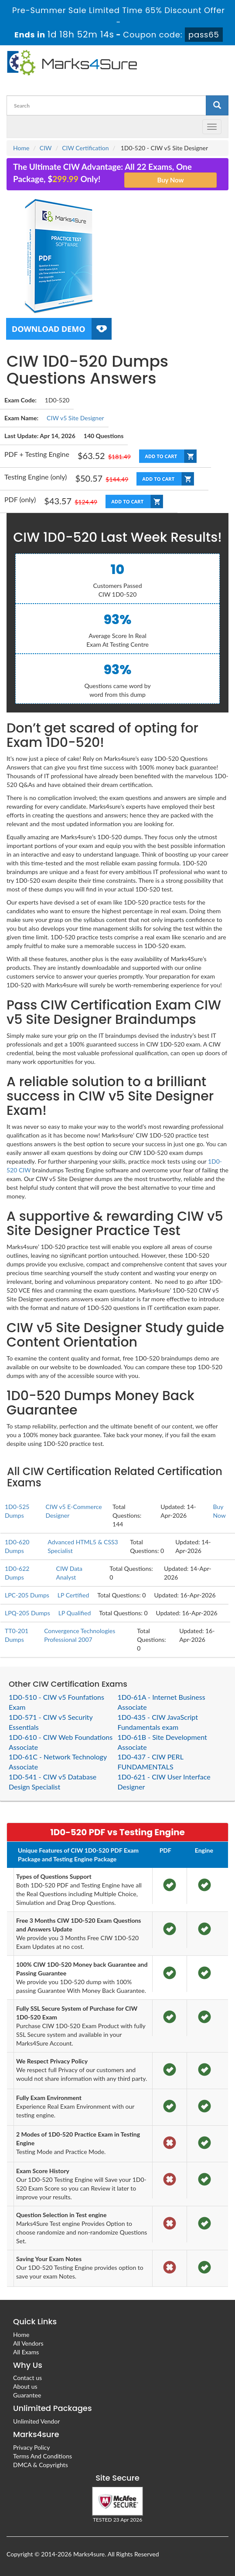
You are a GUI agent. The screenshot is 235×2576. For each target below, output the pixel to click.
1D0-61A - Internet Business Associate (161, 1702)
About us (25, 2386)
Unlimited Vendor (36, 2421)
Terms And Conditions (42, 2456)
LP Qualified (74, 1613)
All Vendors (28, 2343)
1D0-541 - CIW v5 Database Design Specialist (52, 1781)
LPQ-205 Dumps (27, 1613)
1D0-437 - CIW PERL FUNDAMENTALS (151, 1761)
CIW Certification (85, 148)
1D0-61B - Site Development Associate (162, 1742)
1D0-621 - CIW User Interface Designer (164, 1781)
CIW (46, 148)
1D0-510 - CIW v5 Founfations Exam (56, 1702)
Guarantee (27, 2395)
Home (21, 148)
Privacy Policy (31, 2447)
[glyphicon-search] (217, 105)
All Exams (26, 2352)
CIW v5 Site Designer (75, 418)
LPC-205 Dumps (27, 1595)
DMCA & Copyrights (40, 2464)
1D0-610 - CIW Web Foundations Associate (60, 1742)
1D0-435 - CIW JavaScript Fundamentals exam (158, 1722)
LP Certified (73, 1595)
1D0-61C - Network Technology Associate (58, 1761)
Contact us (27, 2377)
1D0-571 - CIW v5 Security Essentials (50, 1722)
